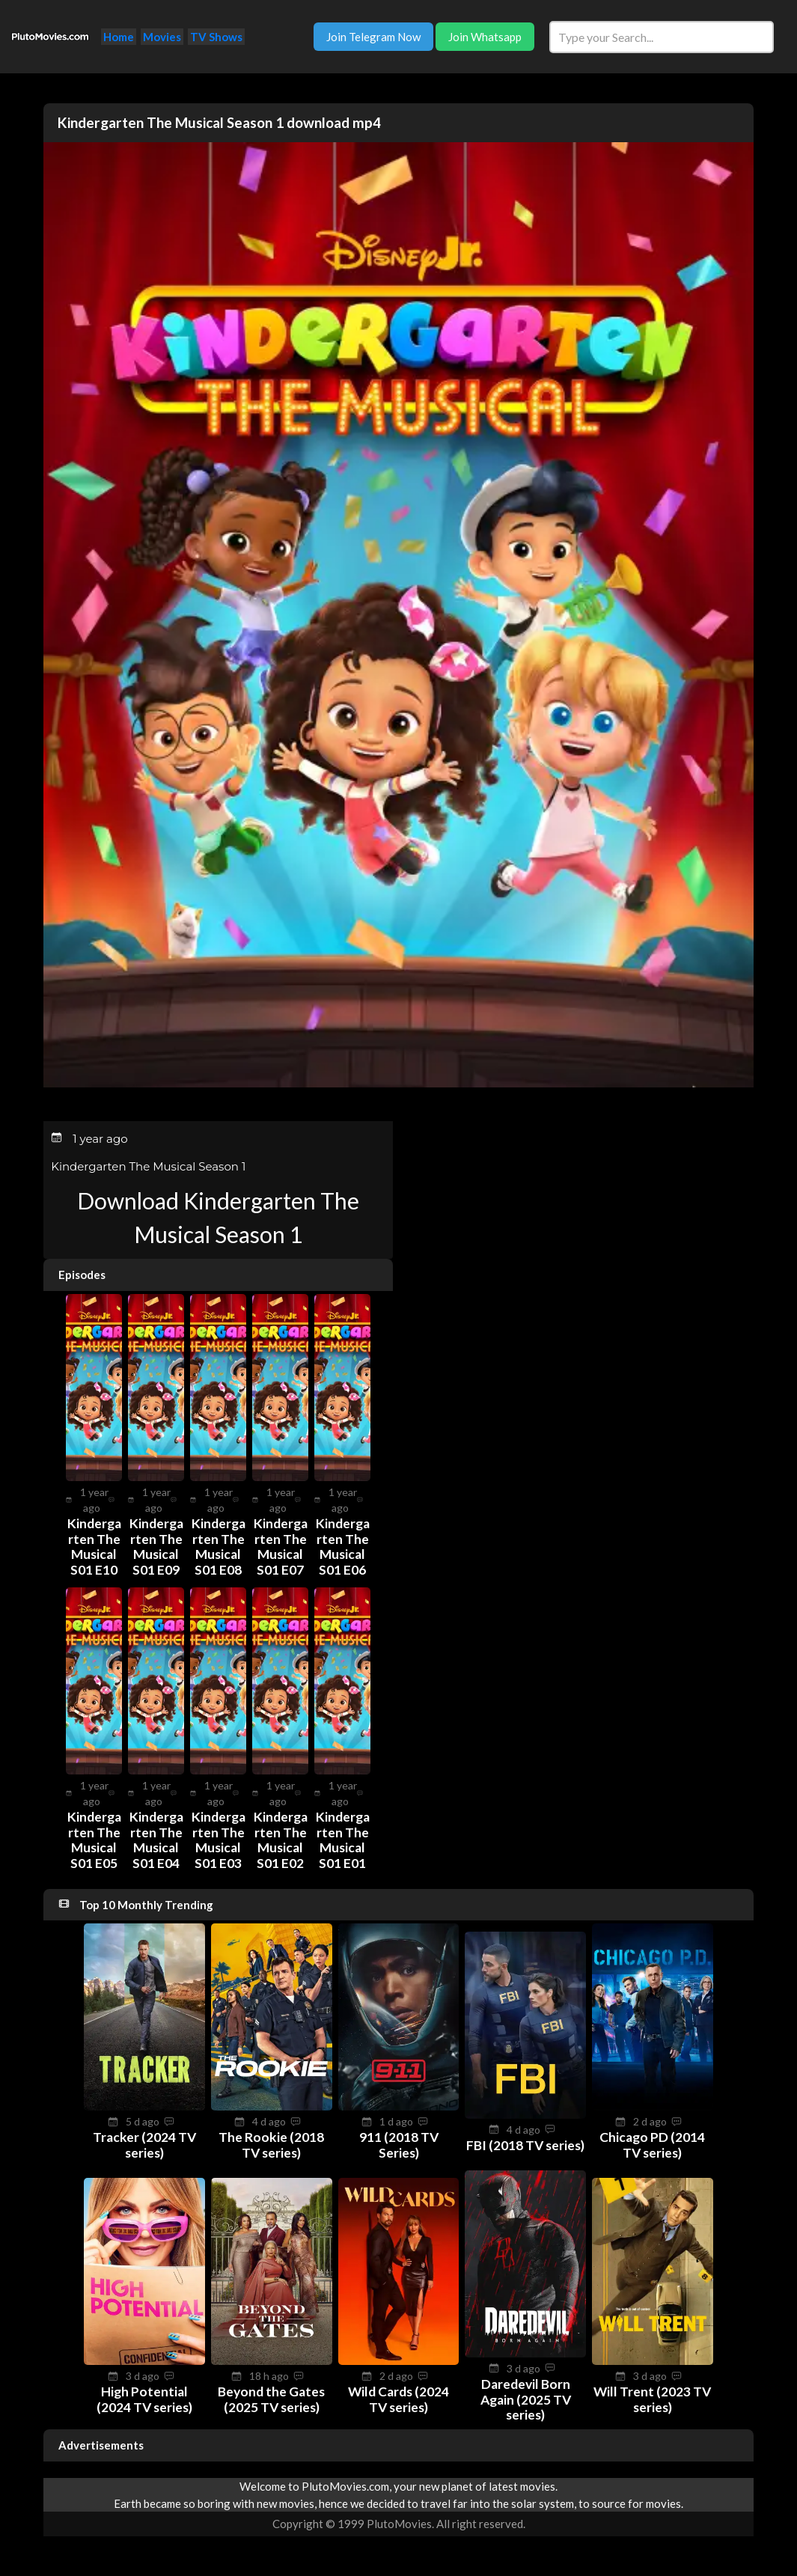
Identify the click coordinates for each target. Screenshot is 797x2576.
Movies (162, 36)
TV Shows (216, 36)
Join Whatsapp (485, 36)
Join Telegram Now (373, 36)
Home (118, 36)
